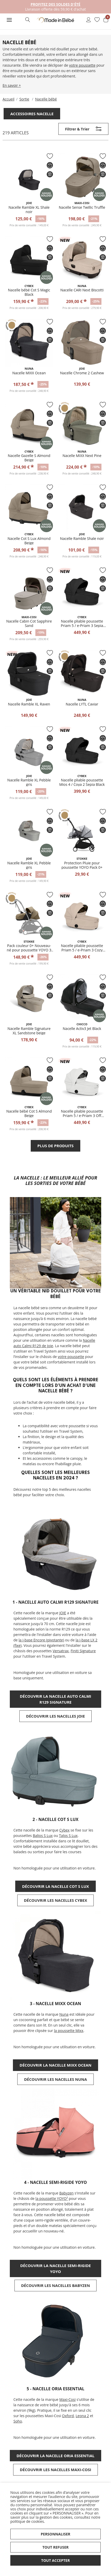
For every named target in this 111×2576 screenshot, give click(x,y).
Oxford (68, 2415)
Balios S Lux (43, 1835)
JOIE (62, 1612)
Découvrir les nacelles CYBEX (55, 1900)
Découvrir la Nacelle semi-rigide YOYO (55, 2268)
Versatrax (61, 1650)
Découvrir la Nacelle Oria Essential (55, 2455)
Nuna (64, 2014)
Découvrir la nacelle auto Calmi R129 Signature (55, 1699)
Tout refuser (55, 2547)
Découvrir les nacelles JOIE (55, 1716)
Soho (17, 2421)
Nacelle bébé (46, 99)
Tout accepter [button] (55, 2560)
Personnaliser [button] (55, 2534)
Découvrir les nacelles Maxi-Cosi (55, 2469)
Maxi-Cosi (67, 2399)
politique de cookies (27, 2521)
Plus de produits (55, 1145)
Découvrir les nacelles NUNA (55, 2079)
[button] (9, 20)
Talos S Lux (68, 1835)
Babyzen (66, 2193)
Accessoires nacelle (31, 113)
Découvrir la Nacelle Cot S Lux (55, 1886)
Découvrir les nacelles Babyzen (55, 2285)
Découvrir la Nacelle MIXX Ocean (55, 2065)
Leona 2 (82, 2415)
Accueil (8, 99)
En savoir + (12, 85)
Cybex (64, 1830)
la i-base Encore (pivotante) (41, 1640)
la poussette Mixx (68, 2030)
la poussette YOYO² (51, 2198)
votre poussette (82, 65)
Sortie (24, 99)
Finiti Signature (83, 1650)
